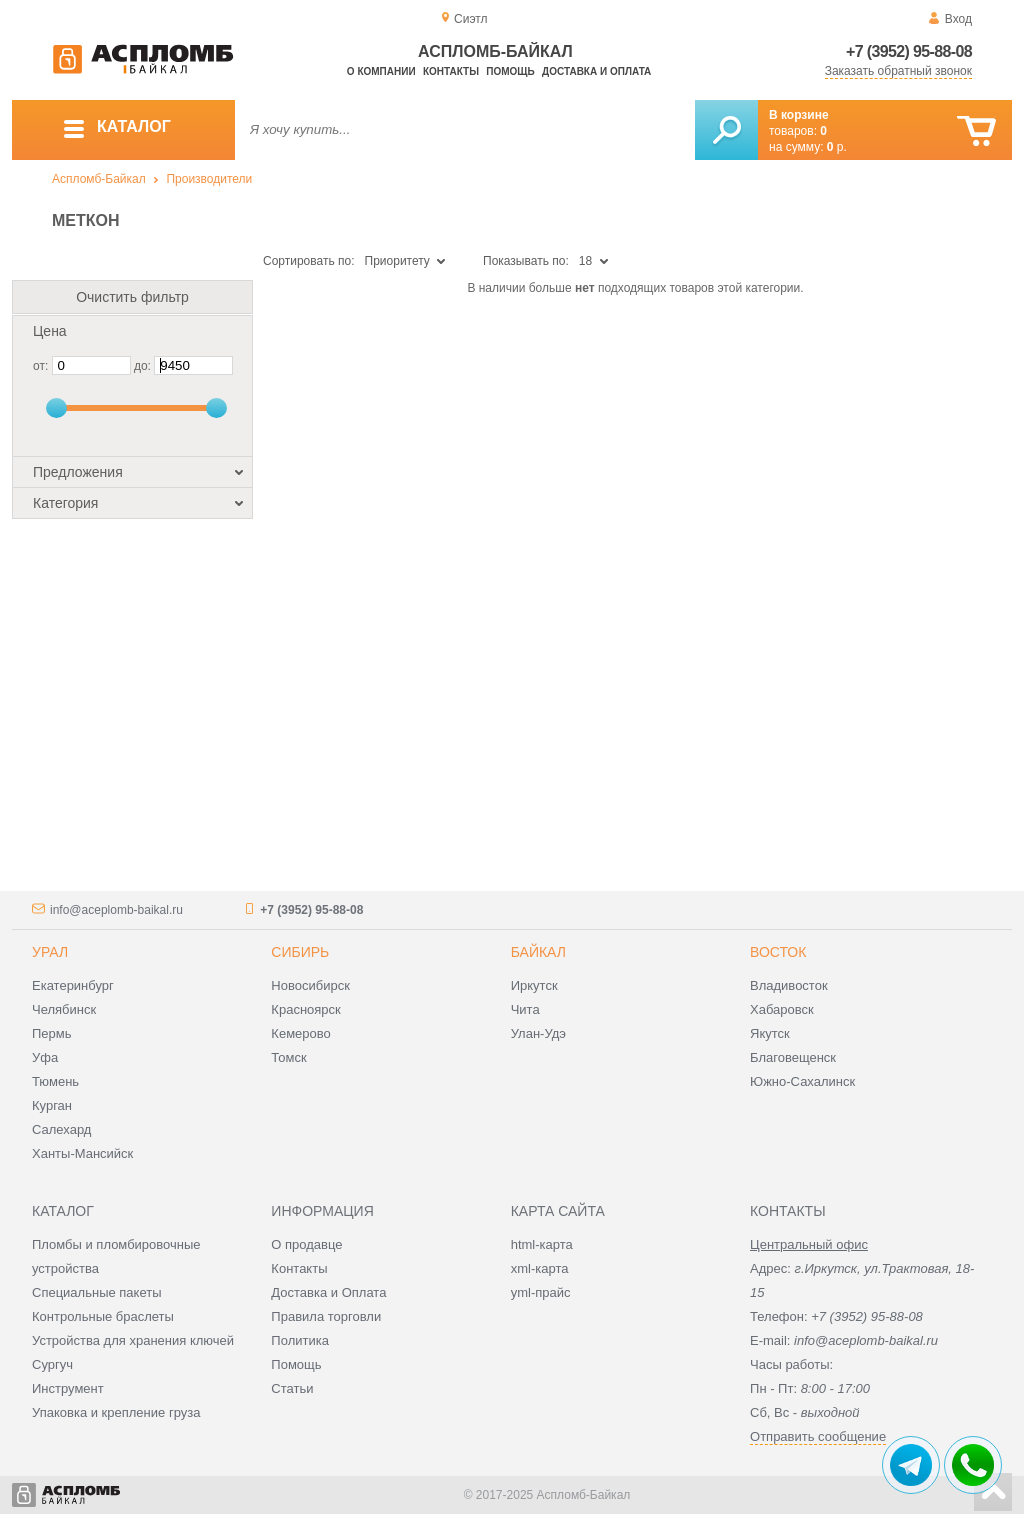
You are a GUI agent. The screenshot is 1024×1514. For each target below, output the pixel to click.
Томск (288, 1057)
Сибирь (300, 952)
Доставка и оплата (596, 71)
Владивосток (789, 985)
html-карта (542, 1244)
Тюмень (55, 1081)
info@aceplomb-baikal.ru (116, 910)
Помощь (510, 71)
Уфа (45, 1057)
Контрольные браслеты (103, 1316)
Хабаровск (782, 1009)
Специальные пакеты (97, 1292)
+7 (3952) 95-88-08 (909, 51)
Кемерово (300, 1033)
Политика (300, 1340)
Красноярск (305, 1009)
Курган (52, 1105)
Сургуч (52, 1364)
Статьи (292, 1388)
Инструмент (68, 1388)
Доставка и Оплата (328, 1292)
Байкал (538, 952)
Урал (50, 952)
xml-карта (540, 1268)
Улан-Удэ (538, 1033)
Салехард (61, 1129)
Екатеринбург (73, 985)
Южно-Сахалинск (802, 1081)
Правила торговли (326, 1316)
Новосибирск (310, 985)
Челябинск (64, 1009)
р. (837, 147)
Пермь (52, 1033)
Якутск (770, 1033)
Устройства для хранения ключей (133, 1340)
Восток (778, 952)
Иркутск (534, 985)
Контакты (451, 71)
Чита (525, 1009)
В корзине (799, 115)
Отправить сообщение (818, 1436)
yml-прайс (541, 1292)
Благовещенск (793, 1057)
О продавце (306, 1244)
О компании (381, 71)
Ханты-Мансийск (82, 1153)
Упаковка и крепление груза (116, 1412)
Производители (209, 179)
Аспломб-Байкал (99, 179)
